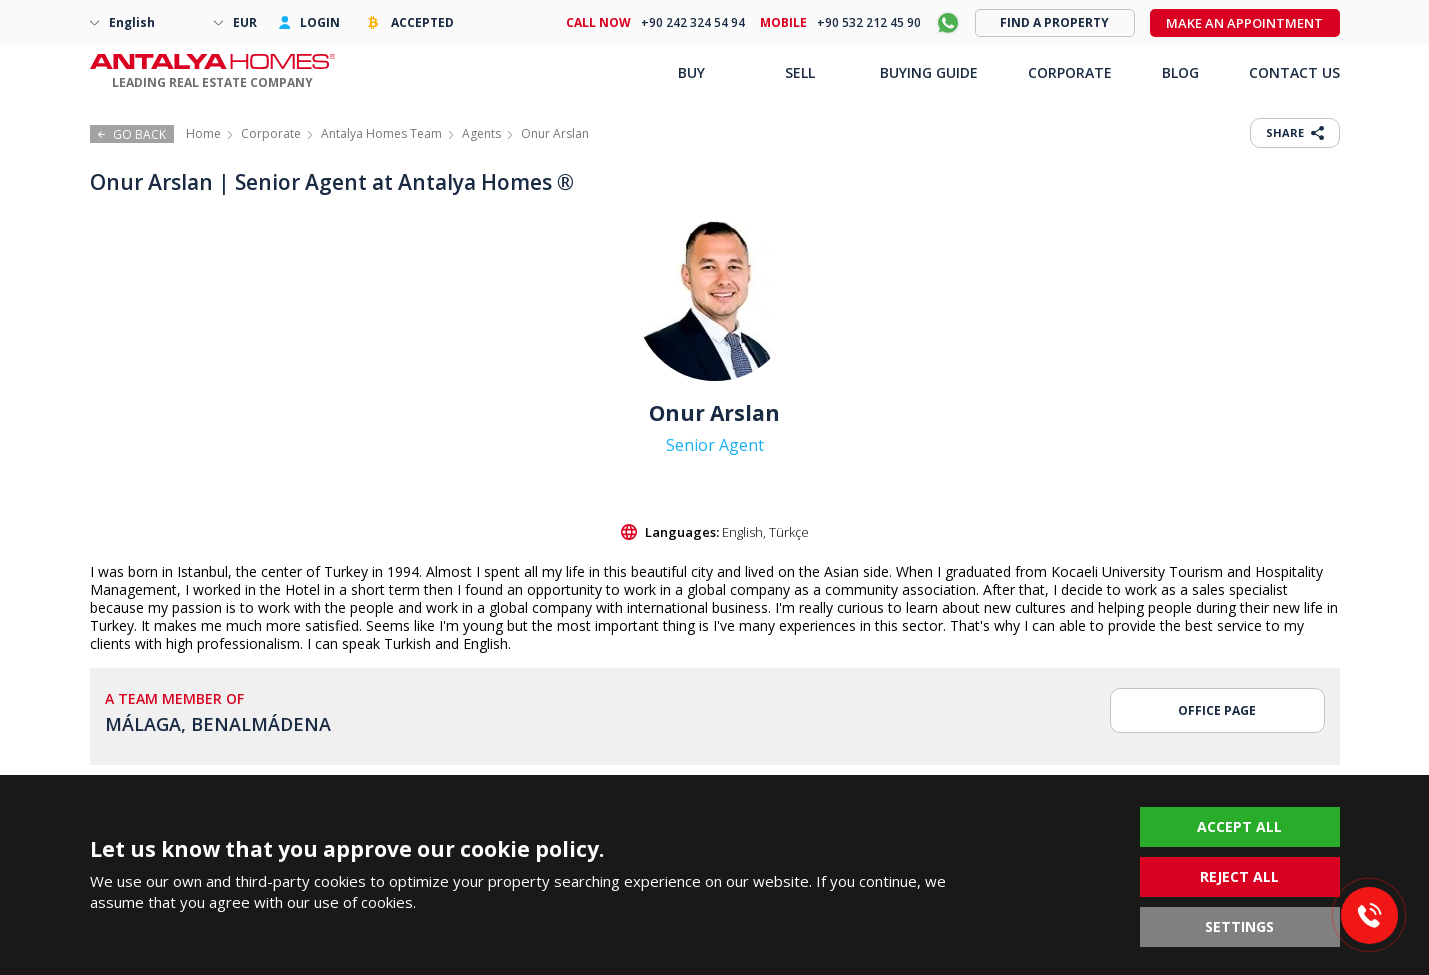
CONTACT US (1294, 72)
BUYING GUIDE (929, 72)
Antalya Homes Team (381, 133)
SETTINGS (1239, 926)
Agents (481, 133)
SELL (800, 72)
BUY (691, 72)
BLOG (1180, 72)
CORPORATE (1070, 72)
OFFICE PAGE (1217, 710)
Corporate (271, 133)
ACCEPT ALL (1239, 826)
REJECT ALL (1239, 876)
